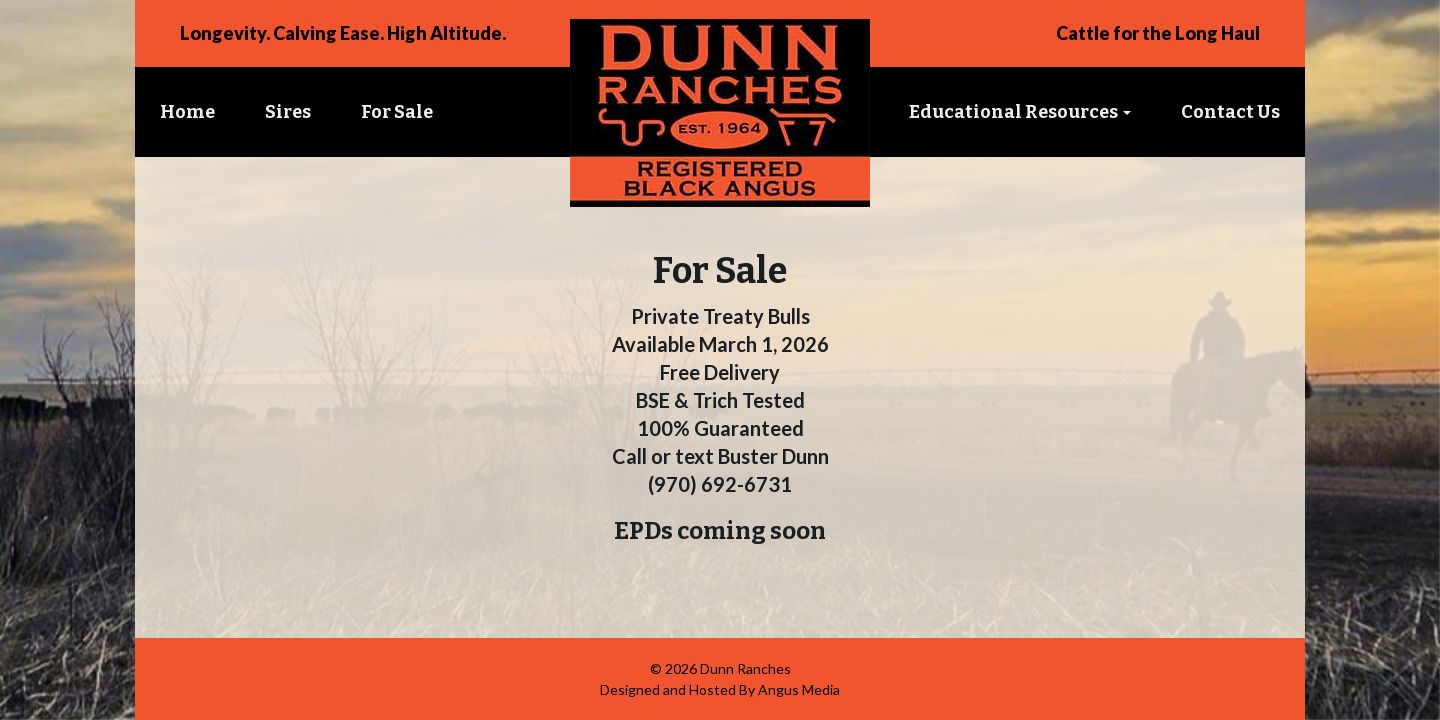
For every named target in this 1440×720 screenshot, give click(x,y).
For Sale (397, 112)
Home (187, 112)
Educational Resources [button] (1020, 112)
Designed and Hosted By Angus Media (720, 689)
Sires (288, 112)
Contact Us (1230, 112)
